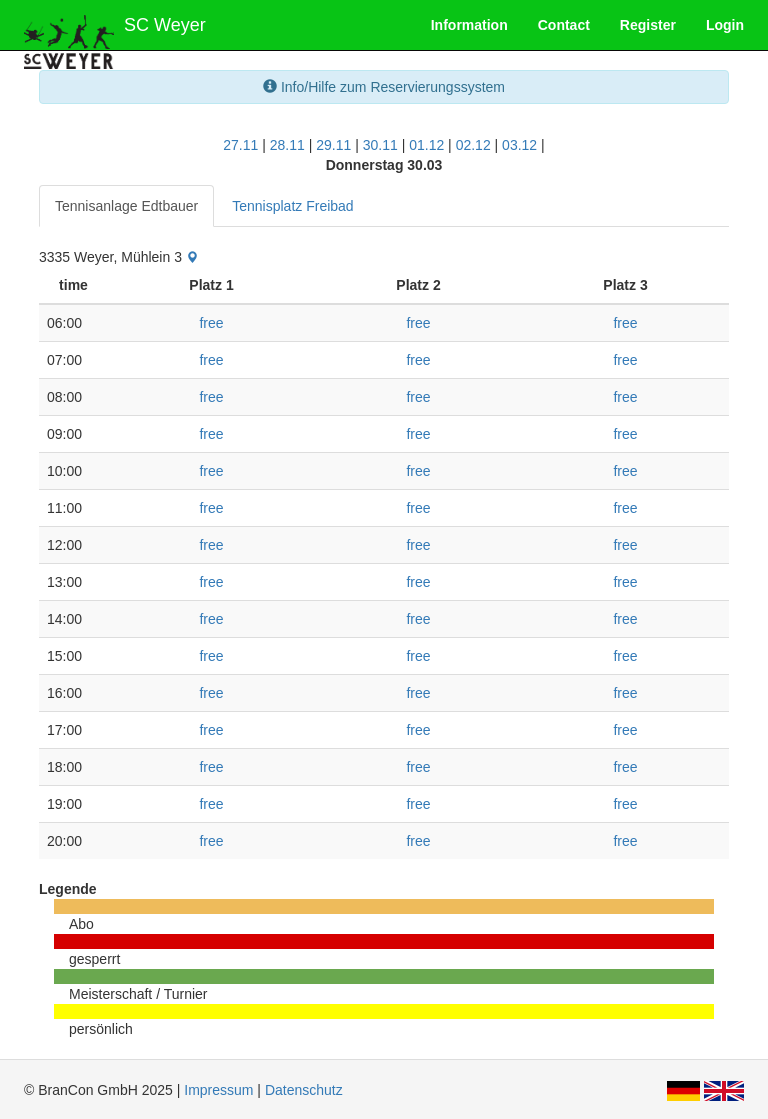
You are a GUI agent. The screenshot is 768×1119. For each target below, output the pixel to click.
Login (725, 25)
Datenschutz (304, 1090)
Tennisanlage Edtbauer (126, 206)
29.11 (333, 145)
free (211, 323)
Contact (564, 25)
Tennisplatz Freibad (292, 206)
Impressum (218, 1090)
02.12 (473, 145)
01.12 (426, 145)
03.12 (519, 145)
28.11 (287, 145)
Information (469, 25)
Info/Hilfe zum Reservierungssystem (384, 87)
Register (648, 25)
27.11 (240, 145)
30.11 (380, 145)
